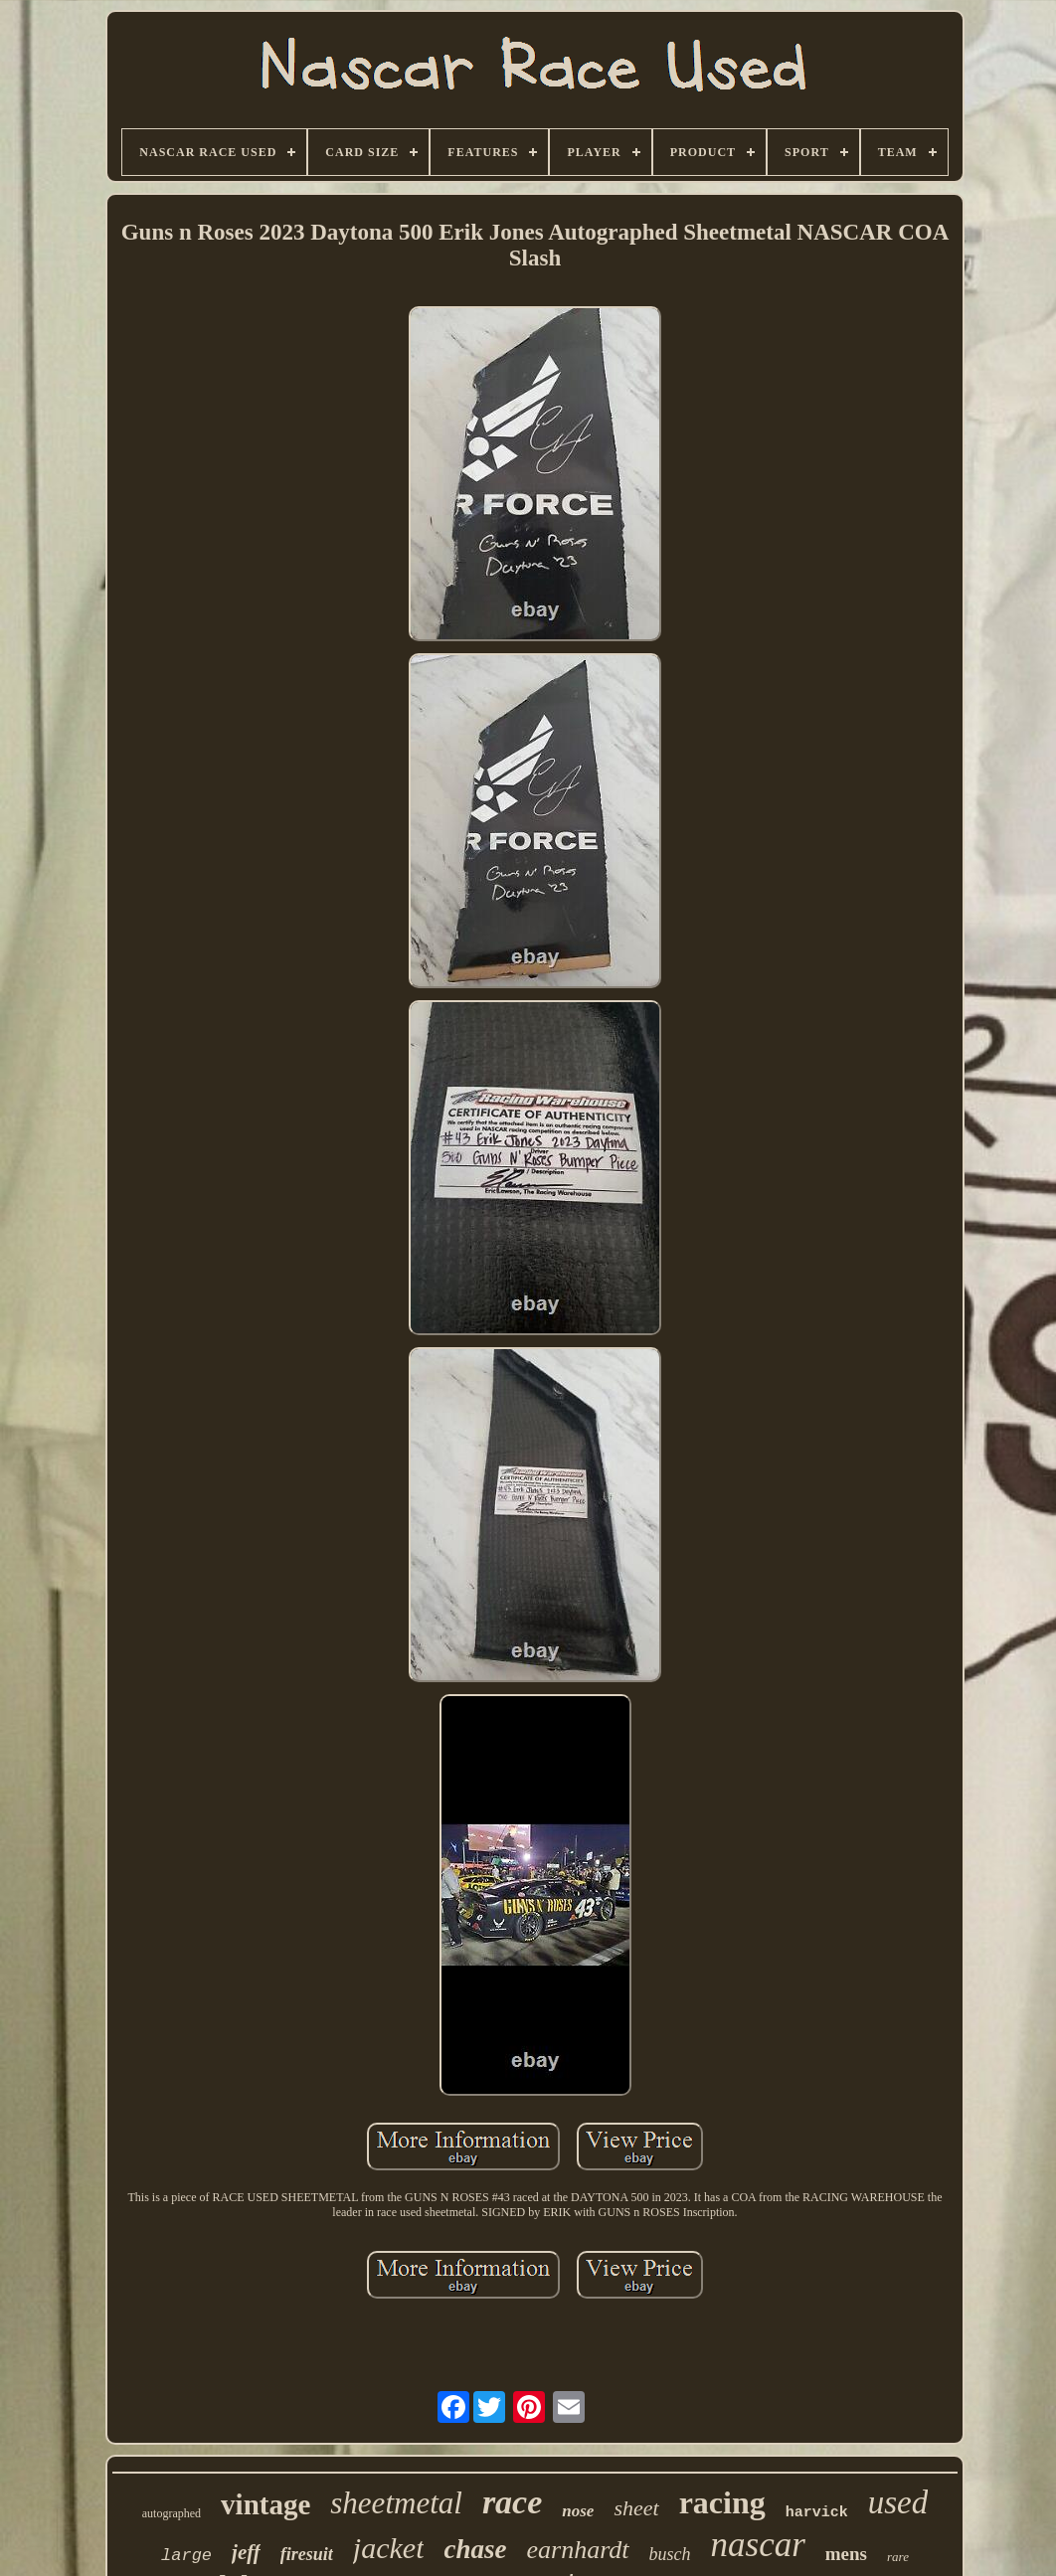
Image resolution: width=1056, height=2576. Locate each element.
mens (846, 2553)
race (512, 2502)
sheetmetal (396, 2503)
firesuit (306, 2554)
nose (578, 2510)
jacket (389, 2547)
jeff (246, 2552)
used (898, 2502)
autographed (171, 2513)
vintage (265, 2504)
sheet (636, 2507)
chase (474, 2549)
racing (722, 2502)
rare (898, 2556)
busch (670, 2554)
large (186, 2555)
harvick (817, 2512)
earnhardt (577, 2549)
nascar (758, 2544)
